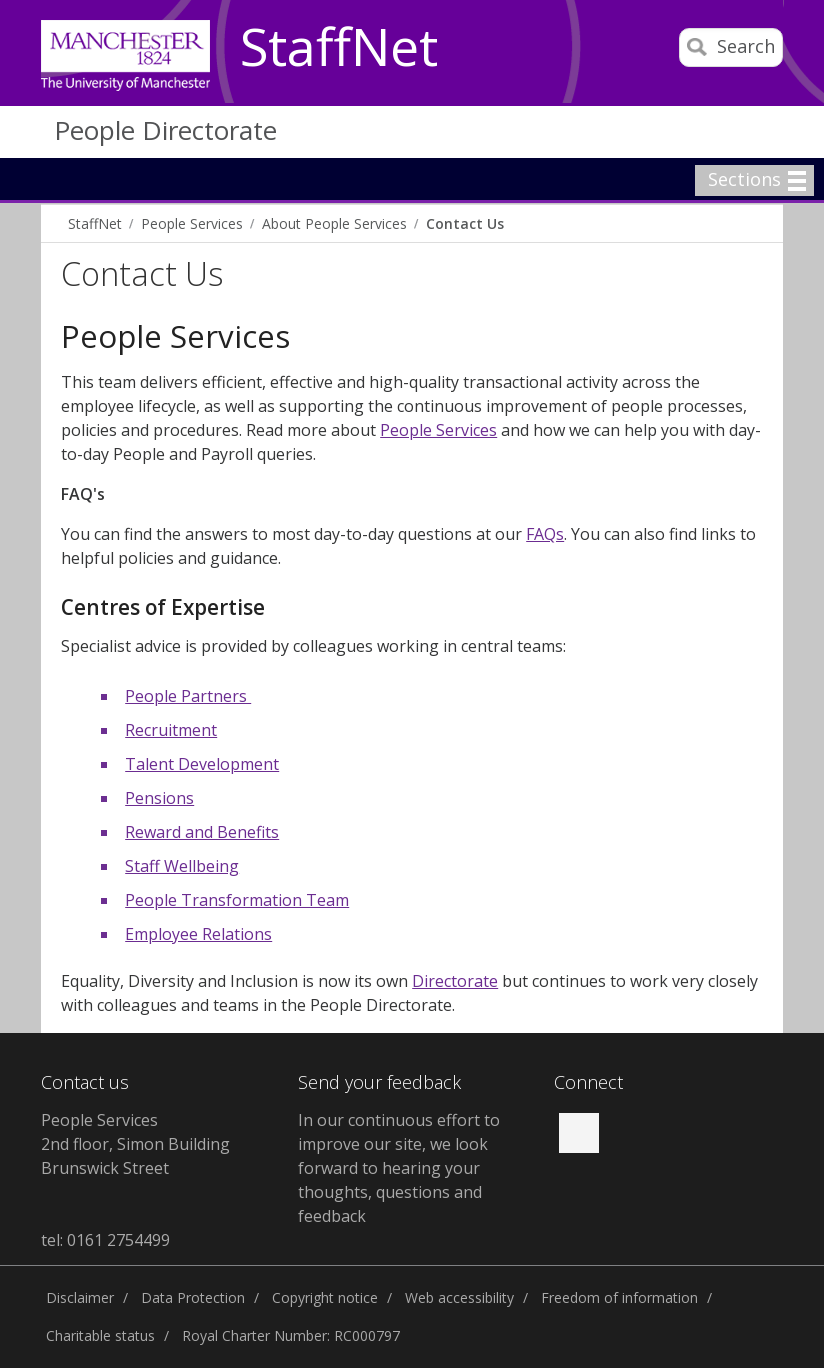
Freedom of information (619, 1297)
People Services (192, 223)
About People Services (334, 223)
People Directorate (165, 130)
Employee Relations (198, 934)
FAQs (545, 534)
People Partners (188, 696)
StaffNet (339, 48)
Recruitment (171, 730)
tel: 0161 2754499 (105, 1240)
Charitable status (100, 1335)
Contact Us (465, 223)
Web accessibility (459, 1297)
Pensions (159, 798)
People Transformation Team (237, 900)
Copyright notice (325, 1297)
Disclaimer (80, 1297)
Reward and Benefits (202, 832)
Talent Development (202, 764)
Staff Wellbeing (182, 866)
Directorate (455, 981)
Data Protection (193, 1297)
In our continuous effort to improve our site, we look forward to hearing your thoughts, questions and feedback (399, 1168)
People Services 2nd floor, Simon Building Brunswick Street (135, 1144)
